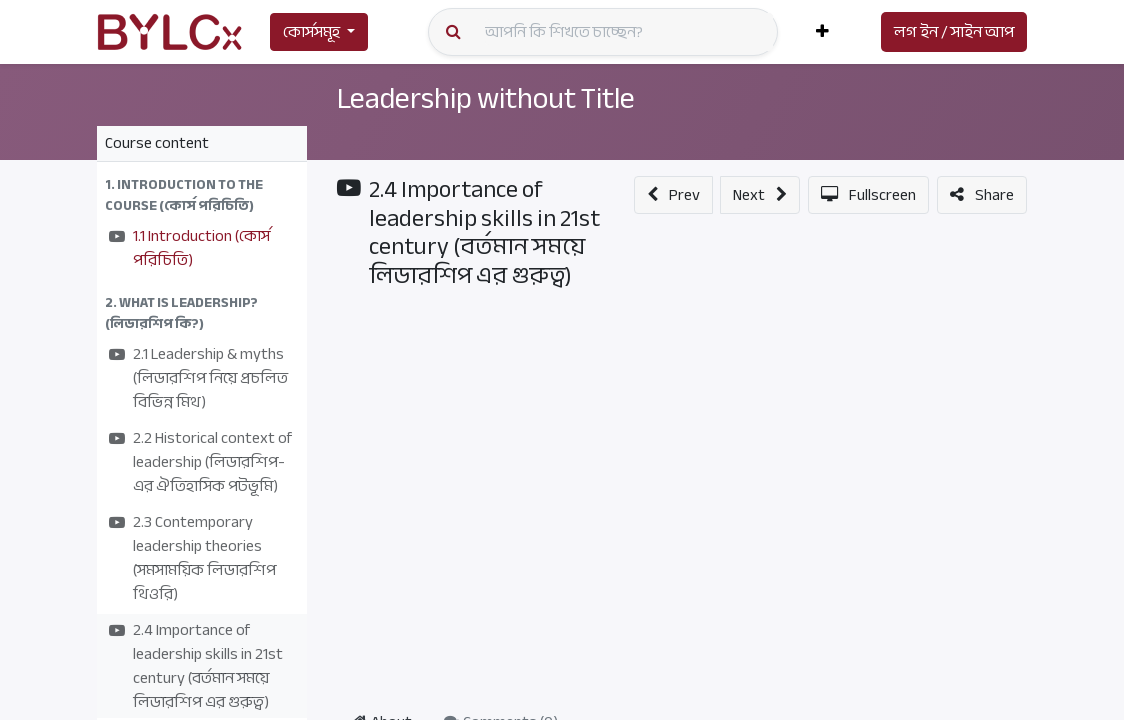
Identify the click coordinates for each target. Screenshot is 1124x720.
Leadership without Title (495, 98)
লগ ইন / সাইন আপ (954, 32)
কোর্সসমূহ (311, 32)
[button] (822, 32)
